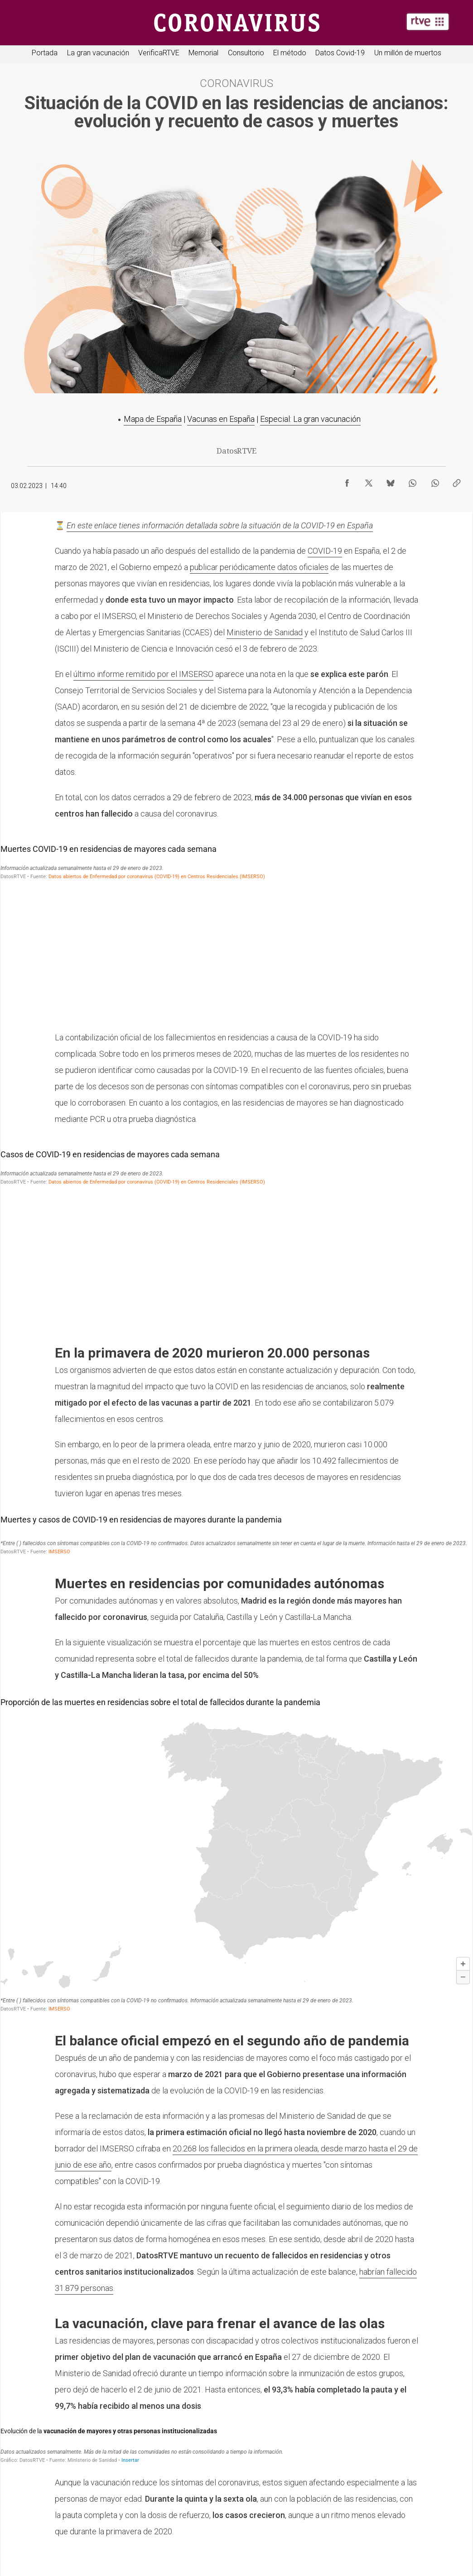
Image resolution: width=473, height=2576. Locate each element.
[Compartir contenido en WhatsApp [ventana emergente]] (412, 480)
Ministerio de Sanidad (265, 632)
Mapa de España (153, 419)
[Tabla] (236, 1534)
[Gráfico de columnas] (236, 930)
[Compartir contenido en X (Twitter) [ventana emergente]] (369, 480)
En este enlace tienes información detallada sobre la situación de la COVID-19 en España (220, 525)
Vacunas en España (221, 419)
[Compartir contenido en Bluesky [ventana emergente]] (390, 480)
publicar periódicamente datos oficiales (259, 567)
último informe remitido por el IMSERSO (143, 674)
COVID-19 (325, 551)
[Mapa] (236, 1853)
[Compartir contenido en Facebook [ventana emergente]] (347, 480)
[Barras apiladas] (236, 2444)
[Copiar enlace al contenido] (457, 480)
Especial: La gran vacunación (310, 419)
